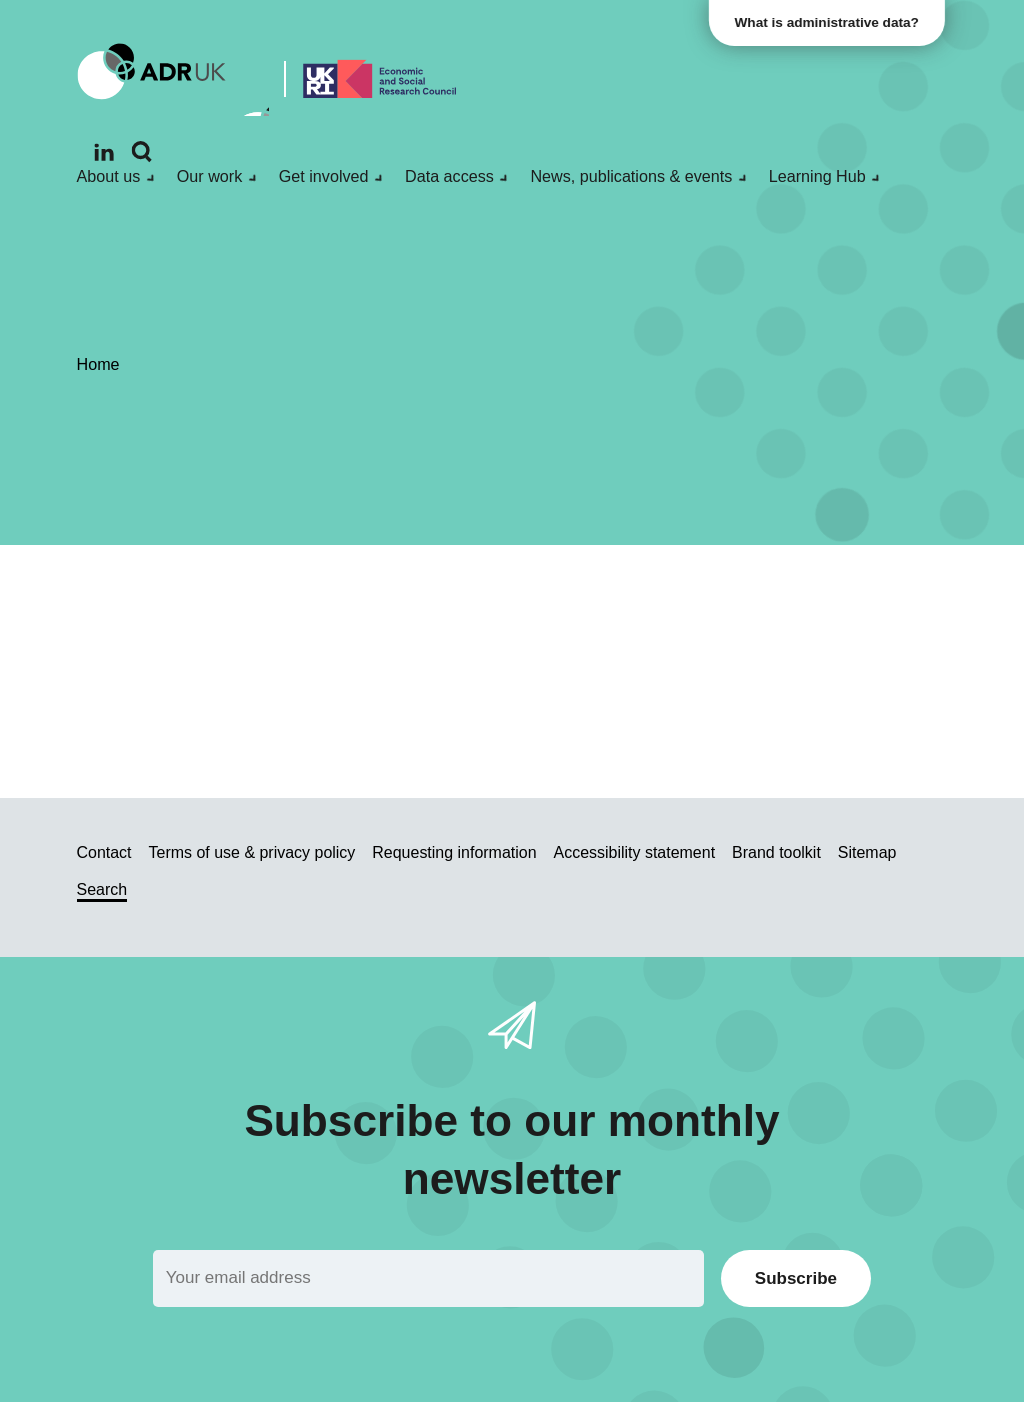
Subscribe (796, 1278)
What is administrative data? (830, 22)
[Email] (428, 1278)
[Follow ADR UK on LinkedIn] (104, 152)
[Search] (142, 152)
